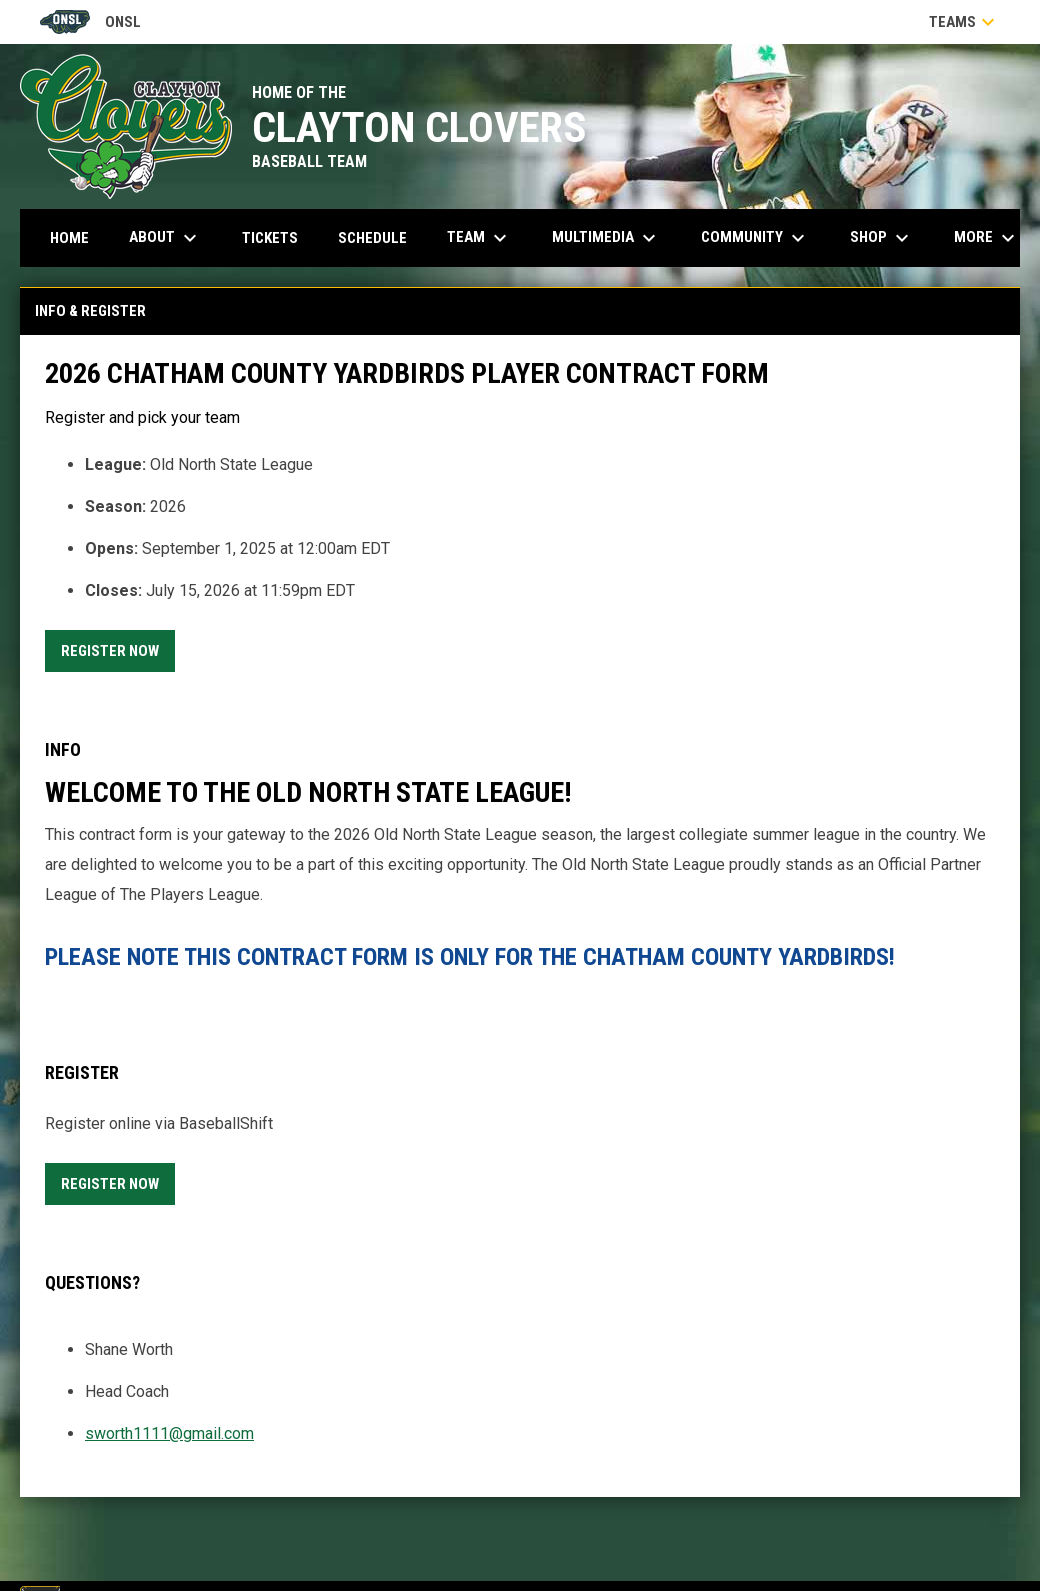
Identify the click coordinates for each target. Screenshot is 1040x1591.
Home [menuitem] (69, 238)
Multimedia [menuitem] (606, 238)
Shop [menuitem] (882, 238)
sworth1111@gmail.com (169, 1433)
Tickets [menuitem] (277, 237)
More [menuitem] (987, 238)
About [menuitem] (165, 238)
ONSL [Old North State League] (90, 22)
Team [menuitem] (479, 238)
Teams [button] (964, 22)
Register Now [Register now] (118, 647)
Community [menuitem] (755, 238)
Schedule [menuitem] (372, 238)
